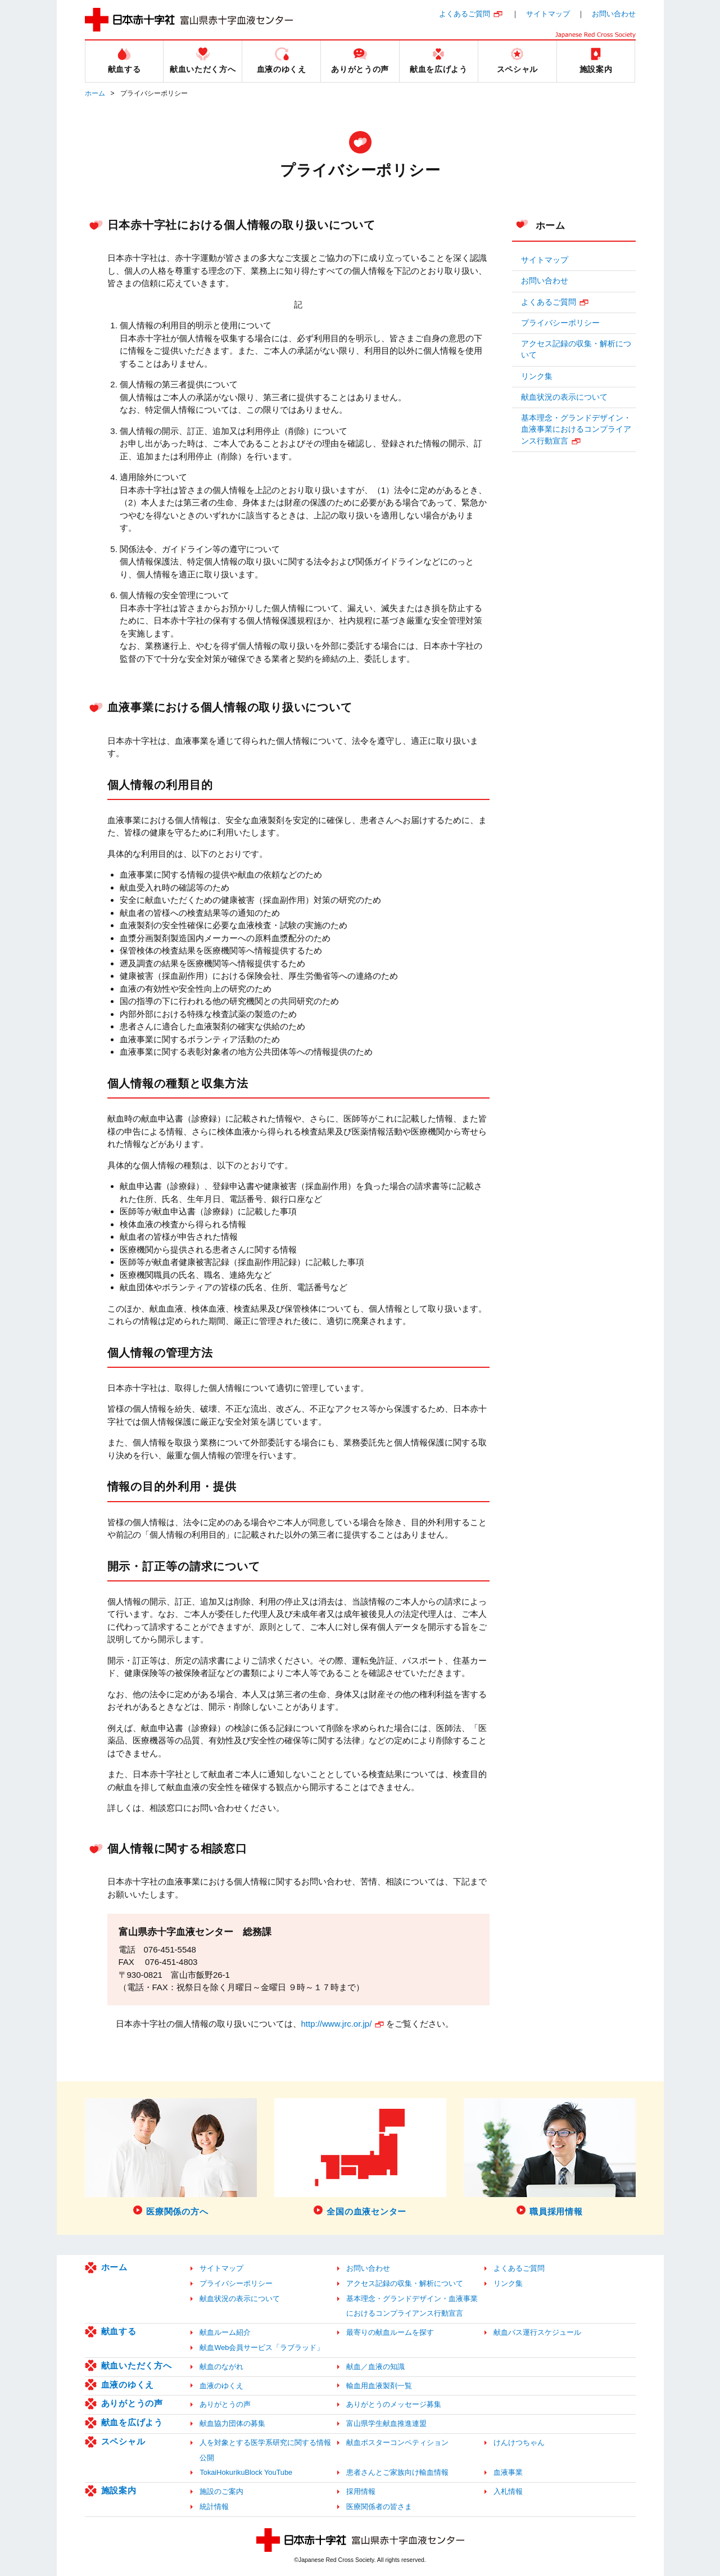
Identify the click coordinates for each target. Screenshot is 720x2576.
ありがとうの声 (132, 2403)
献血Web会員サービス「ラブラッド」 (262, 2347)
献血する (119, 2331)
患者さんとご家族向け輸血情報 (397, 2472)
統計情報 (214, 2506)
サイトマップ (548, 14)
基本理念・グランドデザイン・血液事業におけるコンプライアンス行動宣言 (576, 429)
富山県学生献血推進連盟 (386, 2423)
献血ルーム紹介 (225, 2332)
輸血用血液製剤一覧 (379, 2385)
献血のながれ (221, 2366)
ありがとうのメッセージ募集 (393, 2404)
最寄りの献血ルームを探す (390, 2332)
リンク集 (537, 376)
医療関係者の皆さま (379, 2506)
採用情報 (360, 2491)
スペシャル (123, 2441)
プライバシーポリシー (560, 323)
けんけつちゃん (519, 2442)
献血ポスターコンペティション (397, 2442)
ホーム (95, 93)
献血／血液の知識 (375, 2366)
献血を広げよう (132, 2422)
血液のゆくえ (128, 2384)
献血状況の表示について (564, 397)
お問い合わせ (614, 14)
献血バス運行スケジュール (537, 2332)
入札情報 (508, 2491)
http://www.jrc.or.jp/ (336, 2023)
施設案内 (119, 2490)
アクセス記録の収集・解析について (576, 349)
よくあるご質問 (464, 14)
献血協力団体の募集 (232, 2423)
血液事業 (508, 2472)
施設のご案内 (221, 2491)
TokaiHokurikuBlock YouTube (246, 2472)
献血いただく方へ (136, 2365)
